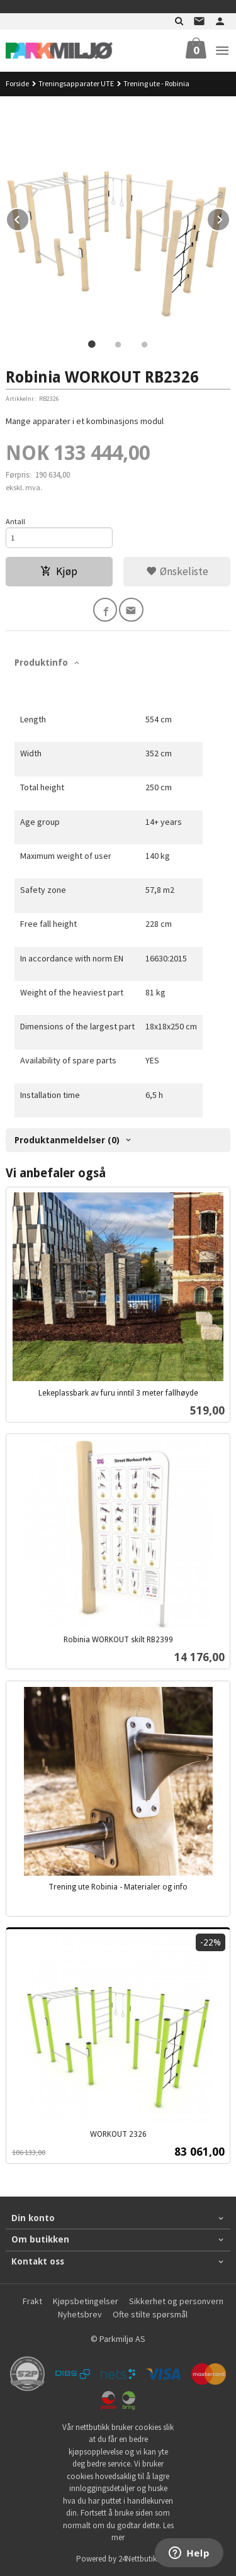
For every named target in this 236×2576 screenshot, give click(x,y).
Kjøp (58, 571)
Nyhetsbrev (80, 2314)
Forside (17, 83)
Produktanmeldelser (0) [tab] (67, 1140)
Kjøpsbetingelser (85, 2301)
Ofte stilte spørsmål (150, 2314)
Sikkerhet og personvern (176, 2301)
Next (229, 217)
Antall (15, 521)
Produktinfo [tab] (41, 663)
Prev (29, 217)
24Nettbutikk (139, 2558)
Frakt (32, 2301)
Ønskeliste (177, 571)
